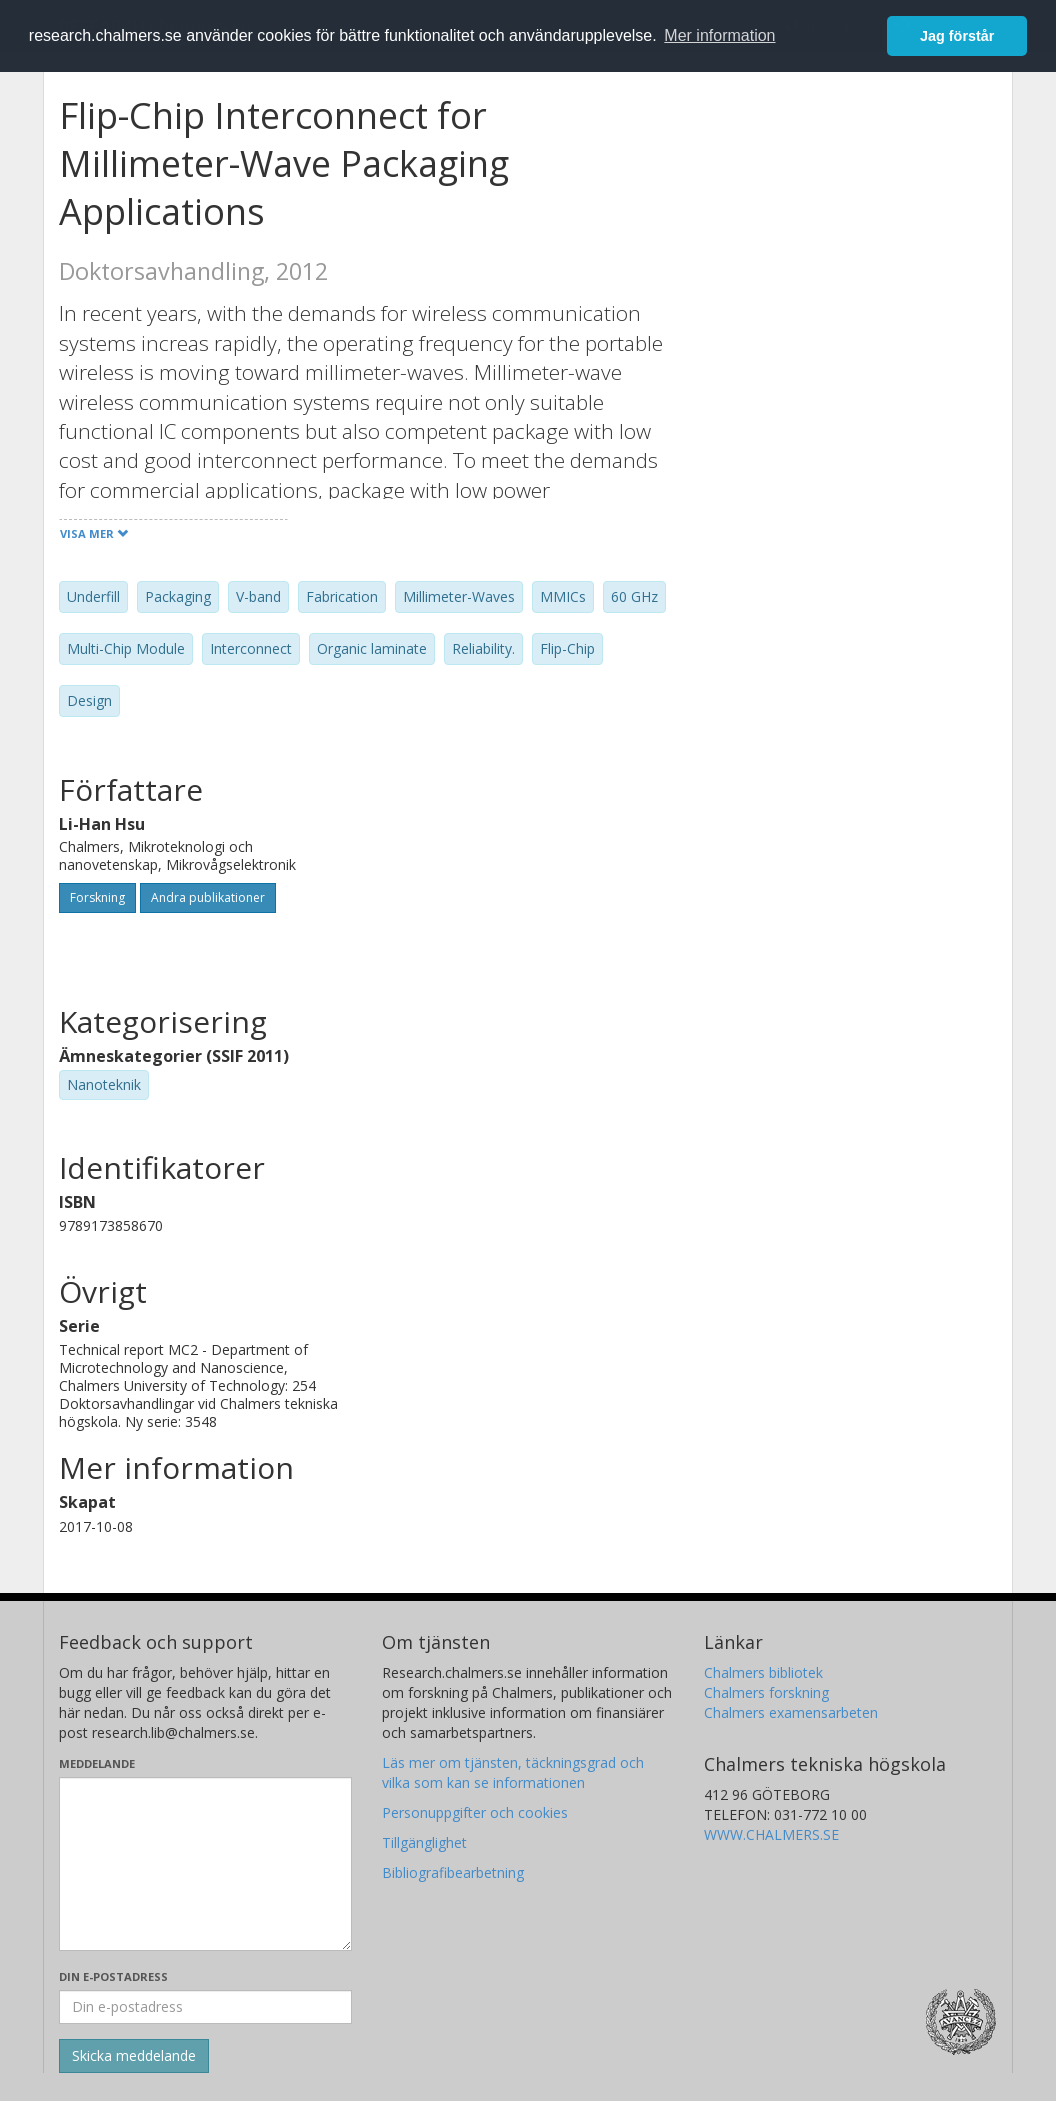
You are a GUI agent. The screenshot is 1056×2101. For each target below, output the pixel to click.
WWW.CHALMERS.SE (771, 1834)
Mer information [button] (719, 35)
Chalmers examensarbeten (791, 1712)
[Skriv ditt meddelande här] (205, 1864)
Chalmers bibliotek (763, 1672)
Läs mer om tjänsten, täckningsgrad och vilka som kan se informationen (513, 1772)
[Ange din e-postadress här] (205, 2007)
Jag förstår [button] (957, 36)
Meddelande (97, 1763)
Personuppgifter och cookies (475, 1812)
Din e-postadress (113, 1976)
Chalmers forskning (766, 1692)
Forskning (97, 897)
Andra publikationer (208, 897)
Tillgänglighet (424, 1842)
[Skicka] (134, 2056)
